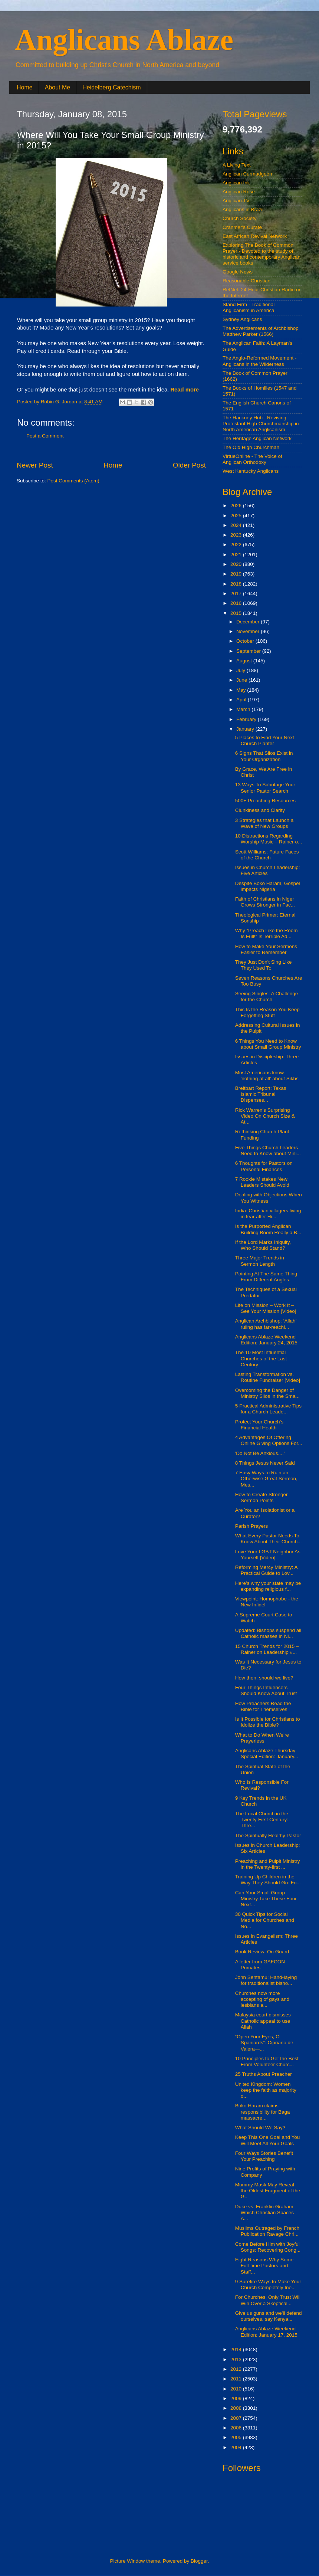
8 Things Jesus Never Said (265, 1463)
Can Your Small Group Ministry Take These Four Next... (266, 1898)
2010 (236, 2389)
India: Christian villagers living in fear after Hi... (268, 1213)
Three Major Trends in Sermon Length (259, 1260)
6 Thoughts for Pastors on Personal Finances (264, 1166)
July (241, 670)
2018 (236, 584)
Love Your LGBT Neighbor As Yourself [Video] (267, 1554)
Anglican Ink (236, 183)
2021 (236, 554)
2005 (236, 2437)
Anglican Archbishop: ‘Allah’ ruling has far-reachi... (265, 1324)
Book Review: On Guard (262, 1951)
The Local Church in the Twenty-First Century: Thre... (261, 1819)
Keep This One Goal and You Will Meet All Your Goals (267, 2140)
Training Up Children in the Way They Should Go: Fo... (268, 1879)
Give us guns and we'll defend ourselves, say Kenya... (268, 2316)
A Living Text (237, 165)
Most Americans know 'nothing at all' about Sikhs (267, 1075)
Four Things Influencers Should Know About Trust (266, 1690)
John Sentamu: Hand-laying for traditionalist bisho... (266, 1980)
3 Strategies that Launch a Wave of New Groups (264, 823)
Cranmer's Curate (242, 227)
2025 (236, 515)
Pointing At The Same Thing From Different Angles (266, 1276)
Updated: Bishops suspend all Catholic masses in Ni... (268, 1633)
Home (25, 87)
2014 (236, 2349)
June (242, 680)
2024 (236, 525)
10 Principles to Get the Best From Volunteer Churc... (267, 2061)
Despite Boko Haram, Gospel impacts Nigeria (267, 886)
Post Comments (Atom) (73, 481)
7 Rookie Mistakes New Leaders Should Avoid (262, 1182)
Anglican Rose (239, 191)
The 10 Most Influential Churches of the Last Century (261, 1358)
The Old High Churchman (251, 447)
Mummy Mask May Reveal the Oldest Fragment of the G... (267, 2190)
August (244, 660)
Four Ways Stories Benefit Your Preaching (264, 2156)
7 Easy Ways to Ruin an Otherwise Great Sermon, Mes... (266, 1478)
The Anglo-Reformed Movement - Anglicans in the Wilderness (260, 361)
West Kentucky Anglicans (251, 471)
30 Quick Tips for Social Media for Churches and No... (264, 1920)
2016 (236, 603)
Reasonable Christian (246, 281)
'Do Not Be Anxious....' (260, 1453)
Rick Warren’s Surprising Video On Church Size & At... (265, 1116)
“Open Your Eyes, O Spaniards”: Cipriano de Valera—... (264, 2042)
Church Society (240, 218)
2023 (236, 535)
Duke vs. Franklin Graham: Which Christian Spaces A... (265, 2212)
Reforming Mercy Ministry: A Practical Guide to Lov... (266, 1570)
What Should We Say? (260, 2127)
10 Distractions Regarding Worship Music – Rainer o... (268, 839)
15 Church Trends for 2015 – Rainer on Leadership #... (267, 1649)
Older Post (189, 465)
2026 (236, 505)
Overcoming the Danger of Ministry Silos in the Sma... (267, 1393)
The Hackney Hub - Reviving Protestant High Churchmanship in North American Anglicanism (261, 423)
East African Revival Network (255, 236)
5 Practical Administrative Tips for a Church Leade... (268, 1409)
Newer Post (35, 465)
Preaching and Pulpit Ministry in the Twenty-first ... (267, 1864)
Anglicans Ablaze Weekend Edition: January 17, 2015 (266, 2331)
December (248, 622)
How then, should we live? (264, 1678)
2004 (236, 2447)
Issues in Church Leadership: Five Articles (267, 870)
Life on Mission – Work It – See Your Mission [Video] (265, 1308)
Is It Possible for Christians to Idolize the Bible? (267, 1722)
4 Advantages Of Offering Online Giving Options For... (268, 1440)
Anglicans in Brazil (243, 209)
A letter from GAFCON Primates (260, 1964)
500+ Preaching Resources (265, 800)
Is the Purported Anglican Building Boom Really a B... (268, 1229)
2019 (236, 574)
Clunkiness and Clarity (260, 810)
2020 (236, 564)
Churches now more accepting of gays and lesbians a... (262, 1999)
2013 (236, 2359)
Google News (238, 272)
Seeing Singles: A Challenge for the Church (266, 996)
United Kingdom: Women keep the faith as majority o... (265, 2090)
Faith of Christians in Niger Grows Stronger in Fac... (265, 902)
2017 (236, 593)
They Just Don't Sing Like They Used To (263, 965)
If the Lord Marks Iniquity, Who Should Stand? (263, 1245)
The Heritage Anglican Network (257, 438)
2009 (236, 2398)
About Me (57, 87)
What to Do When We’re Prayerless (262, 1738)
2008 (236, 2408)
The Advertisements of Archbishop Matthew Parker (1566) (261, 331)
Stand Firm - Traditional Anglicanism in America (248, 307)
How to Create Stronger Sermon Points (261, 1497)
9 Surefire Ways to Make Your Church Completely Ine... (268, 2284)
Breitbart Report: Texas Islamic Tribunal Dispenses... (260, 1094)
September (249, 651)
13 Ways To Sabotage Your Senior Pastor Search (265, 787)
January (246, 729)
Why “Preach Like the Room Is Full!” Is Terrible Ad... (266, 933)
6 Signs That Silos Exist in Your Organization (264, 756)
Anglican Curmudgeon (247, 174)
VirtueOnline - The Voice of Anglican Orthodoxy (252, 459)
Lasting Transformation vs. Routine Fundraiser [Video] (267, 1377)
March (243, 709)
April (242, 699)
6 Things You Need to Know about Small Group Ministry (268, 1044)
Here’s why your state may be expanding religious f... (268, 1586)
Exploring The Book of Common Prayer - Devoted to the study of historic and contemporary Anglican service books (261, 254)
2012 (236, 2369)
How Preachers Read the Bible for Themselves (263, 1706)
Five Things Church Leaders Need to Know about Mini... (268, 1150)
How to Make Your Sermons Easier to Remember (266, 949)
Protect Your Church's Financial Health (259, 1424)
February (247, 719)
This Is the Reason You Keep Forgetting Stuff (267, 1012)
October (246, 641)
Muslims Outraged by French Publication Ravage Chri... (267, 2231)
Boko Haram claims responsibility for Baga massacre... (262, 2111)
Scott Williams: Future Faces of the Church (267, 855)
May (241, 690)
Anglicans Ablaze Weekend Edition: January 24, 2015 (266, 1340)
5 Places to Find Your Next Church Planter (264, 740)
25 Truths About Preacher (263, 2074)
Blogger (199, 2561)
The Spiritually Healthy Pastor (268, 1835)
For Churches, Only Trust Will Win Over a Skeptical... (267, 2300)
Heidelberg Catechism (111, 87)
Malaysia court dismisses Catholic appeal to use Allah (263, 2020)
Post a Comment (45, 436)
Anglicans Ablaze (124, 39)
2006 (236, 2428)
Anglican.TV (236, 200)
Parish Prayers (251, 1526)
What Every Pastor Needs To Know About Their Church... (268, 1538)
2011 (236, 2379)
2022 (236, 544)
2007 (236, 2418)
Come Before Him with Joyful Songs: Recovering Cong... (267, 2247)
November (248, 631)
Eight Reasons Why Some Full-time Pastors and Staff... (264, 2265)
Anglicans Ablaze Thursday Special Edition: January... (266, 1753)
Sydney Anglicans (242, 319)
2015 (236, 613)
